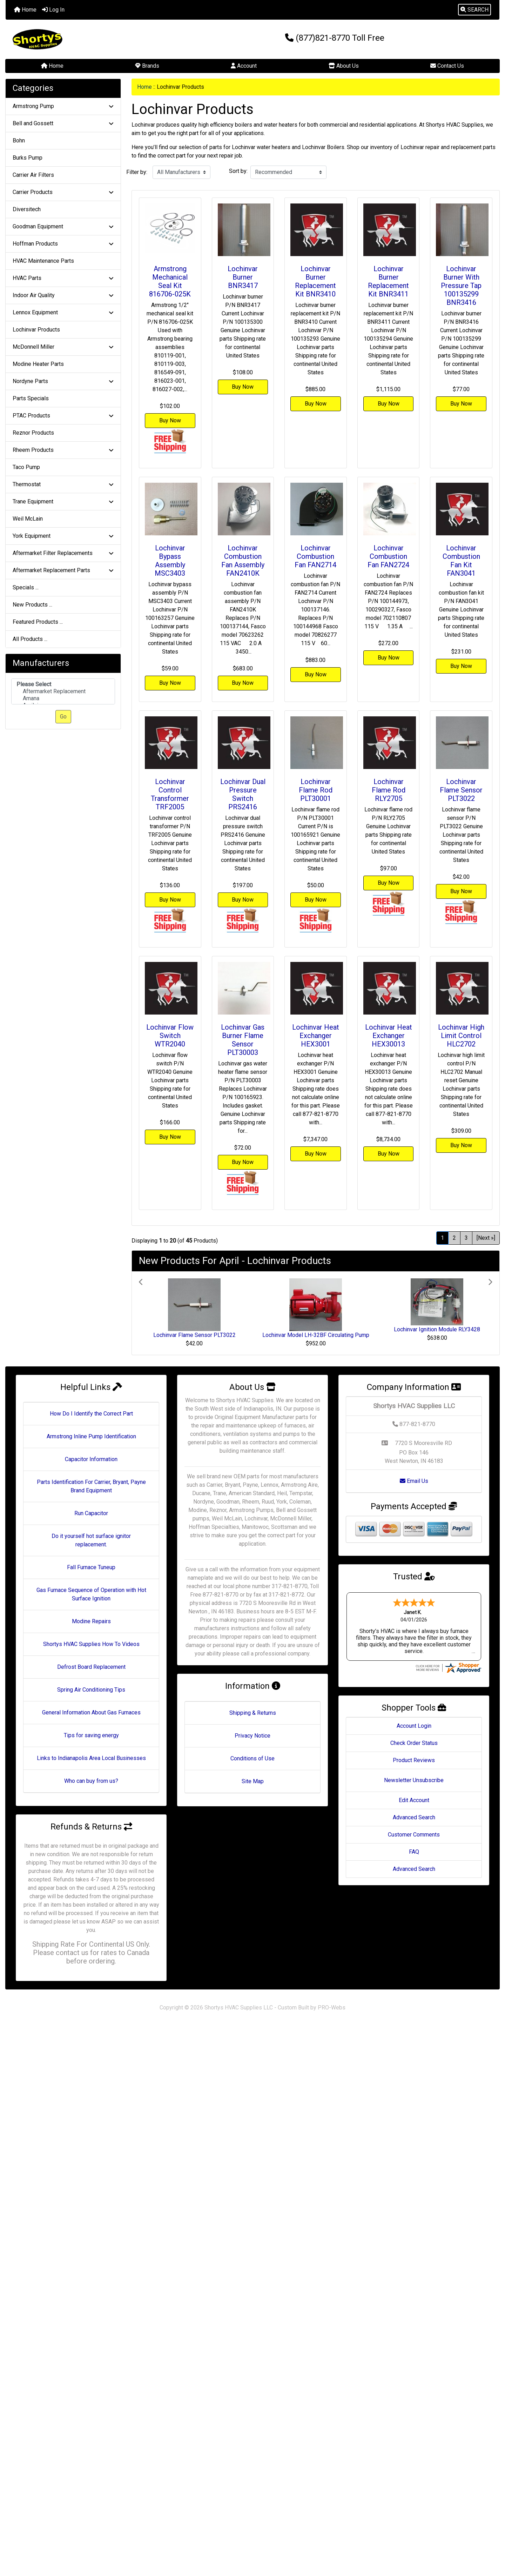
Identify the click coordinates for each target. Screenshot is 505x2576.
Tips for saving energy (91, 1735)
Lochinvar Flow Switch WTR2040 (170, 1035)
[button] (474, 10)
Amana (63, 698)
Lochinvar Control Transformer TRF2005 (170, 794)
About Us (344, 65)
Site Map (253, 1781)
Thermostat (63, 484)
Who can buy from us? (91, 1781)
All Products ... (30, 639)
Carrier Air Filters (33, 175)
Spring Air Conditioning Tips (91, 1689)
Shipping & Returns (252, 1712)
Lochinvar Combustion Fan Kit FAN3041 (461, 560)
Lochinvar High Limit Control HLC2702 (461, 1035)
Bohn (19, 140)
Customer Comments (414, 1814)
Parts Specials (31, 398)
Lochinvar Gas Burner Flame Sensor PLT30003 (242, 1040)
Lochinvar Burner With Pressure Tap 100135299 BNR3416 (461, 286)
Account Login (414, 1705)
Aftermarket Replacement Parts (63, 570)
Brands (147, 65)
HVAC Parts (63, 278)
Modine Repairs (91, 1621)
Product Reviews (414, 1740)
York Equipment (63, 536)
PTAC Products (63, 415)
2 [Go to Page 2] (454, 1238)
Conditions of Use (252, 1758)
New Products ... (32, 604)
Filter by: (136, 172)
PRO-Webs (331, 2007)
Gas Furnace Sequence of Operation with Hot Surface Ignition (91, 1594)
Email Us (414, 1481)
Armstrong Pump (63, 106)
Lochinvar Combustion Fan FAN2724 (388, 556)
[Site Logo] (88, 39)
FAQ (414, 1831)
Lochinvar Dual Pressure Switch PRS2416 (242, 794)
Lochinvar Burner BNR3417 (243, 277)
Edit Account (414, 1780)
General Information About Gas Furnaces (91, 1712)
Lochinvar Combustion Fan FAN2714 (315, 556)
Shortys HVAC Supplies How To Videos (91, 1644)
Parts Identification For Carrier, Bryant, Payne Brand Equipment (91, 1486)
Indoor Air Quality (63, 295)
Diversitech (27, 209)
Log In (53, 9)
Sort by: (238, 171)
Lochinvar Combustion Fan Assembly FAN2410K (242, 560)
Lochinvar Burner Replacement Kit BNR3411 (388, 281)
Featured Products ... (38, 621)
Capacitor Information (91, 1459)
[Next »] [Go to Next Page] (486, 1238)
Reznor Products (33, 432)
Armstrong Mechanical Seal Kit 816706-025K (170, 281)
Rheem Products (63, 450)
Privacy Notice (252, 1735)
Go (63, 716)
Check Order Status (414, 1723)
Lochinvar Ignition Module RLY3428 (437, 1329)
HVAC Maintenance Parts (43, 260)
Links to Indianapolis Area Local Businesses (91, 1758)
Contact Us (447, 65)
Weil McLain (28, 518)
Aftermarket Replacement (63, 691)
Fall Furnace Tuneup (91, 1567)
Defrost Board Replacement (91, 1667)
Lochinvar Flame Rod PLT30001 (315, 790)
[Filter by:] (181, 172)
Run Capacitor (91, 1513)
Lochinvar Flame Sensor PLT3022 (461, 790)
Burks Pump (27, 157)
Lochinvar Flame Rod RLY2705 (388, 790)
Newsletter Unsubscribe (414, 1760)
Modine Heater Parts (38, 364)
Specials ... (26, 587)
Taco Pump (26, 467)
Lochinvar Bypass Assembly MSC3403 (170, 560)
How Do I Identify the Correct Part (91, 1413)
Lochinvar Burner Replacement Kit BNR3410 (315, 281)
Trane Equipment (63, 501)
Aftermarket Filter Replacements (63, 553)
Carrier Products (63, 192)
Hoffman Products (63, 243)
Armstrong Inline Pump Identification (91, 1436)
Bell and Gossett (63, 123)
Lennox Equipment (63, 312)
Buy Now (170, 420)
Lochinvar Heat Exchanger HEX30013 (388, 1035)
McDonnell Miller (63, 346)
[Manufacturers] (63, 691)
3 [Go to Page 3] (466, 1238)
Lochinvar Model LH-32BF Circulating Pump (315, 1335)
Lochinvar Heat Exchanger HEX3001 (315, 1035)
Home (25, 9)
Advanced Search (414, 1797)
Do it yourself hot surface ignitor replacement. (91, 1540)
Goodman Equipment (63, 226)
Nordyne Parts (63, 381)
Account (244, 65)
